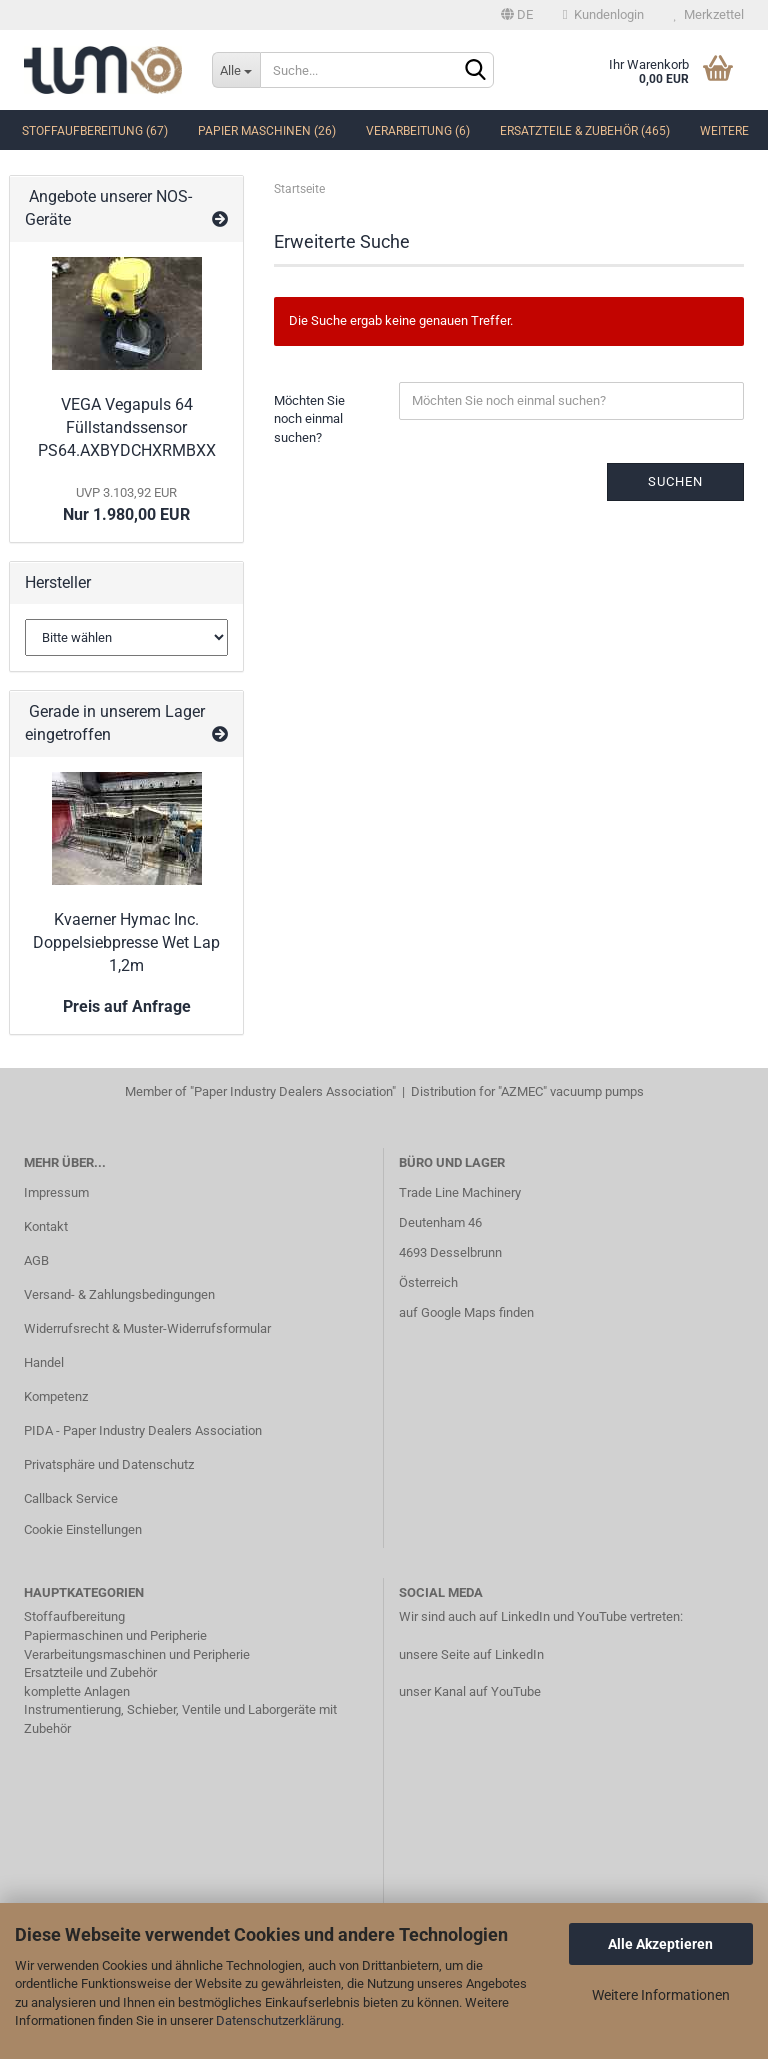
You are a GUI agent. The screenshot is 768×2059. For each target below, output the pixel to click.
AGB (36, 1260)
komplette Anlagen (77, 1691)
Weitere (724, 131)
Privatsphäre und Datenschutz (109, 1464)
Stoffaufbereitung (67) (95, 131)
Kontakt (46, 1226)
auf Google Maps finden (466, 1312)
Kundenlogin (603, 14)
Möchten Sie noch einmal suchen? (309, 419)
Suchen (675, 481)
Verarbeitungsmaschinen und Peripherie (137, 1654)
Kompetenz (56, 1396)
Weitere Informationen (661, 1995)
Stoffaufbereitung (74, 1616)
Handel (44, 1362)
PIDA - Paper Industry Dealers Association (143, 1430)
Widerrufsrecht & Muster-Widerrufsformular (147, 1328)
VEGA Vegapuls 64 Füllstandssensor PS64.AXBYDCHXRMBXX (127, 427)
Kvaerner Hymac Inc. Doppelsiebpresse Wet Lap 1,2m (126, 942)
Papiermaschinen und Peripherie (115, 1635)
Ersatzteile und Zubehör (90, 1672)
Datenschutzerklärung (278, 2020)
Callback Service (71, 1498)
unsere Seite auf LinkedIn (471, 1654)
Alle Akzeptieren (660, 1944)
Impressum (56, 1192)
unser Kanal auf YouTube (470, 1691)
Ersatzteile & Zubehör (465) (585, 131)
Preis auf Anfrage (127, 1006)
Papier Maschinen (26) (267, 131)
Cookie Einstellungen (83, 1529)
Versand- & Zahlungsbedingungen (119, 1294)
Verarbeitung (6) (418, 131)
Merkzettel (709, 14)
